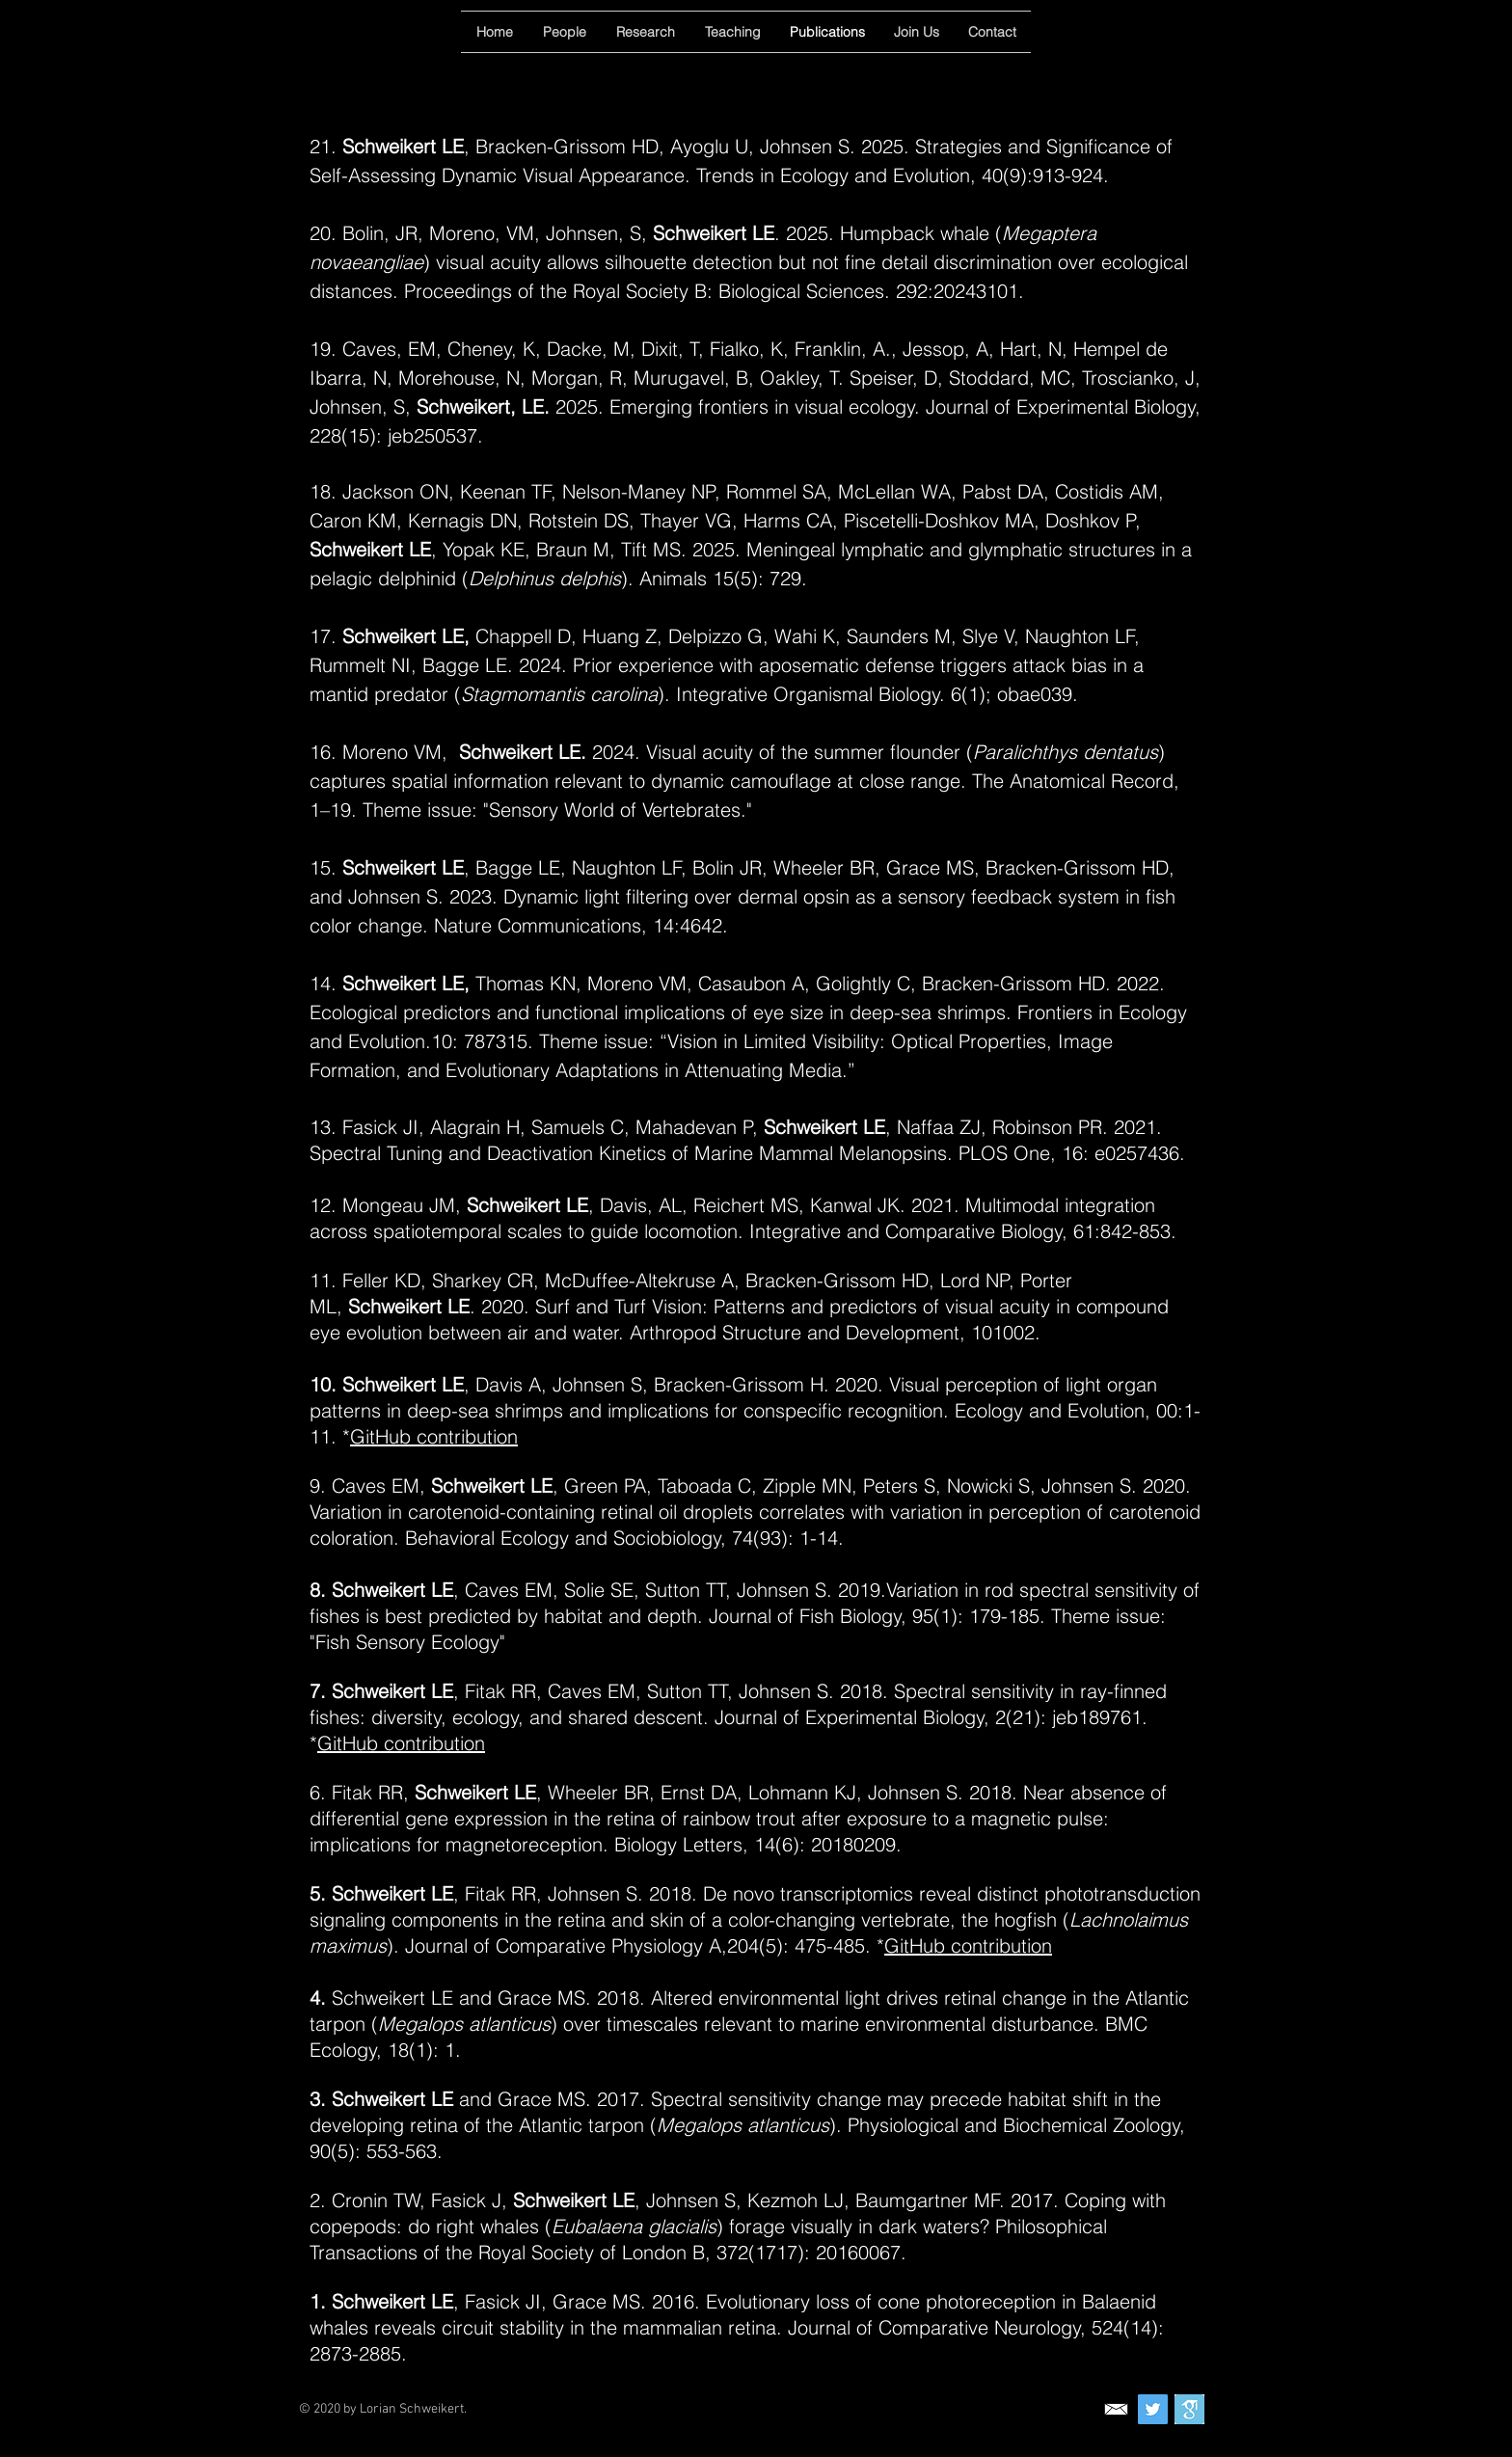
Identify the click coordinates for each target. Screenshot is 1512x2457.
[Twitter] (1153, 2409)
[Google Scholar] (1189, 2409)
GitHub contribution (434, 1436)
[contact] (1116, 2409)
